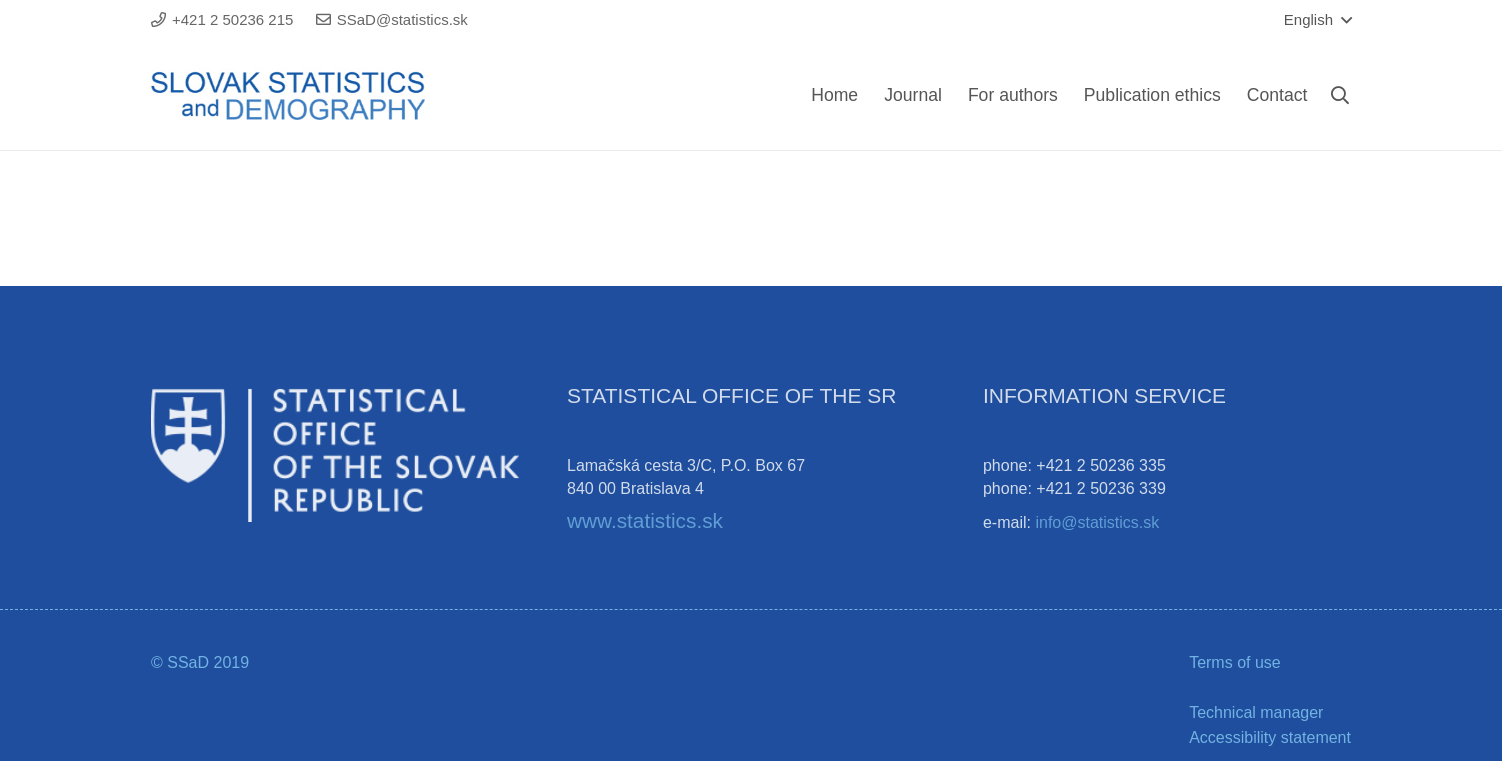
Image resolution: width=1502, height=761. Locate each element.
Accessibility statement (1270, 737)
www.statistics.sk (645, 520)
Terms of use (1235, 662)
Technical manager (1256, 712)
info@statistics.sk (1097, 522)
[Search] (1340, 95)
